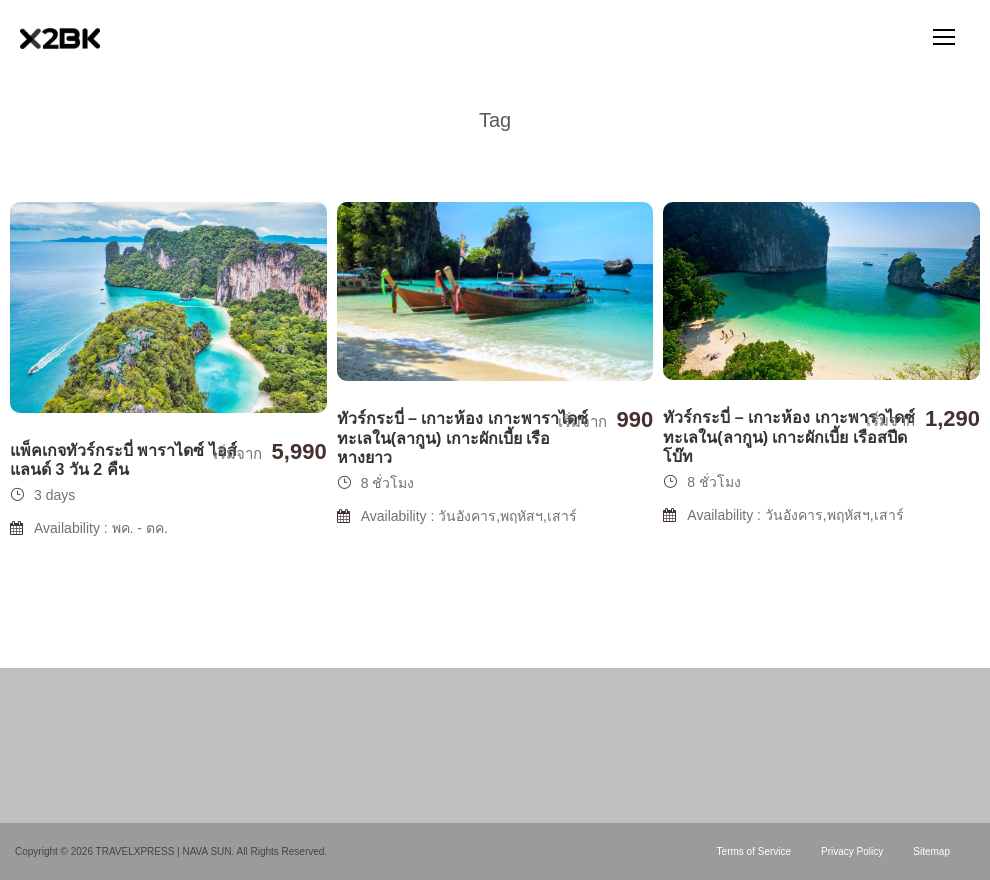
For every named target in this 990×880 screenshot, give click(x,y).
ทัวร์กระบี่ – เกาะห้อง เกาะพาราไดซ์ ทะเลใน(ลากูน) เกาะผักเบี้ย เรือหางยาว (462, 437)
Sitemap (931, 851)
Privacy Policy (852, 851)
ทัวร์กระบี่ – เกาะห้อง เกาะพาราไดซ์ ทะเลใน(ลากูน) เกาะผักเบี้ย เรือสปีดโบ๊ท (788, 436)
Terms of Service (754, 851)
